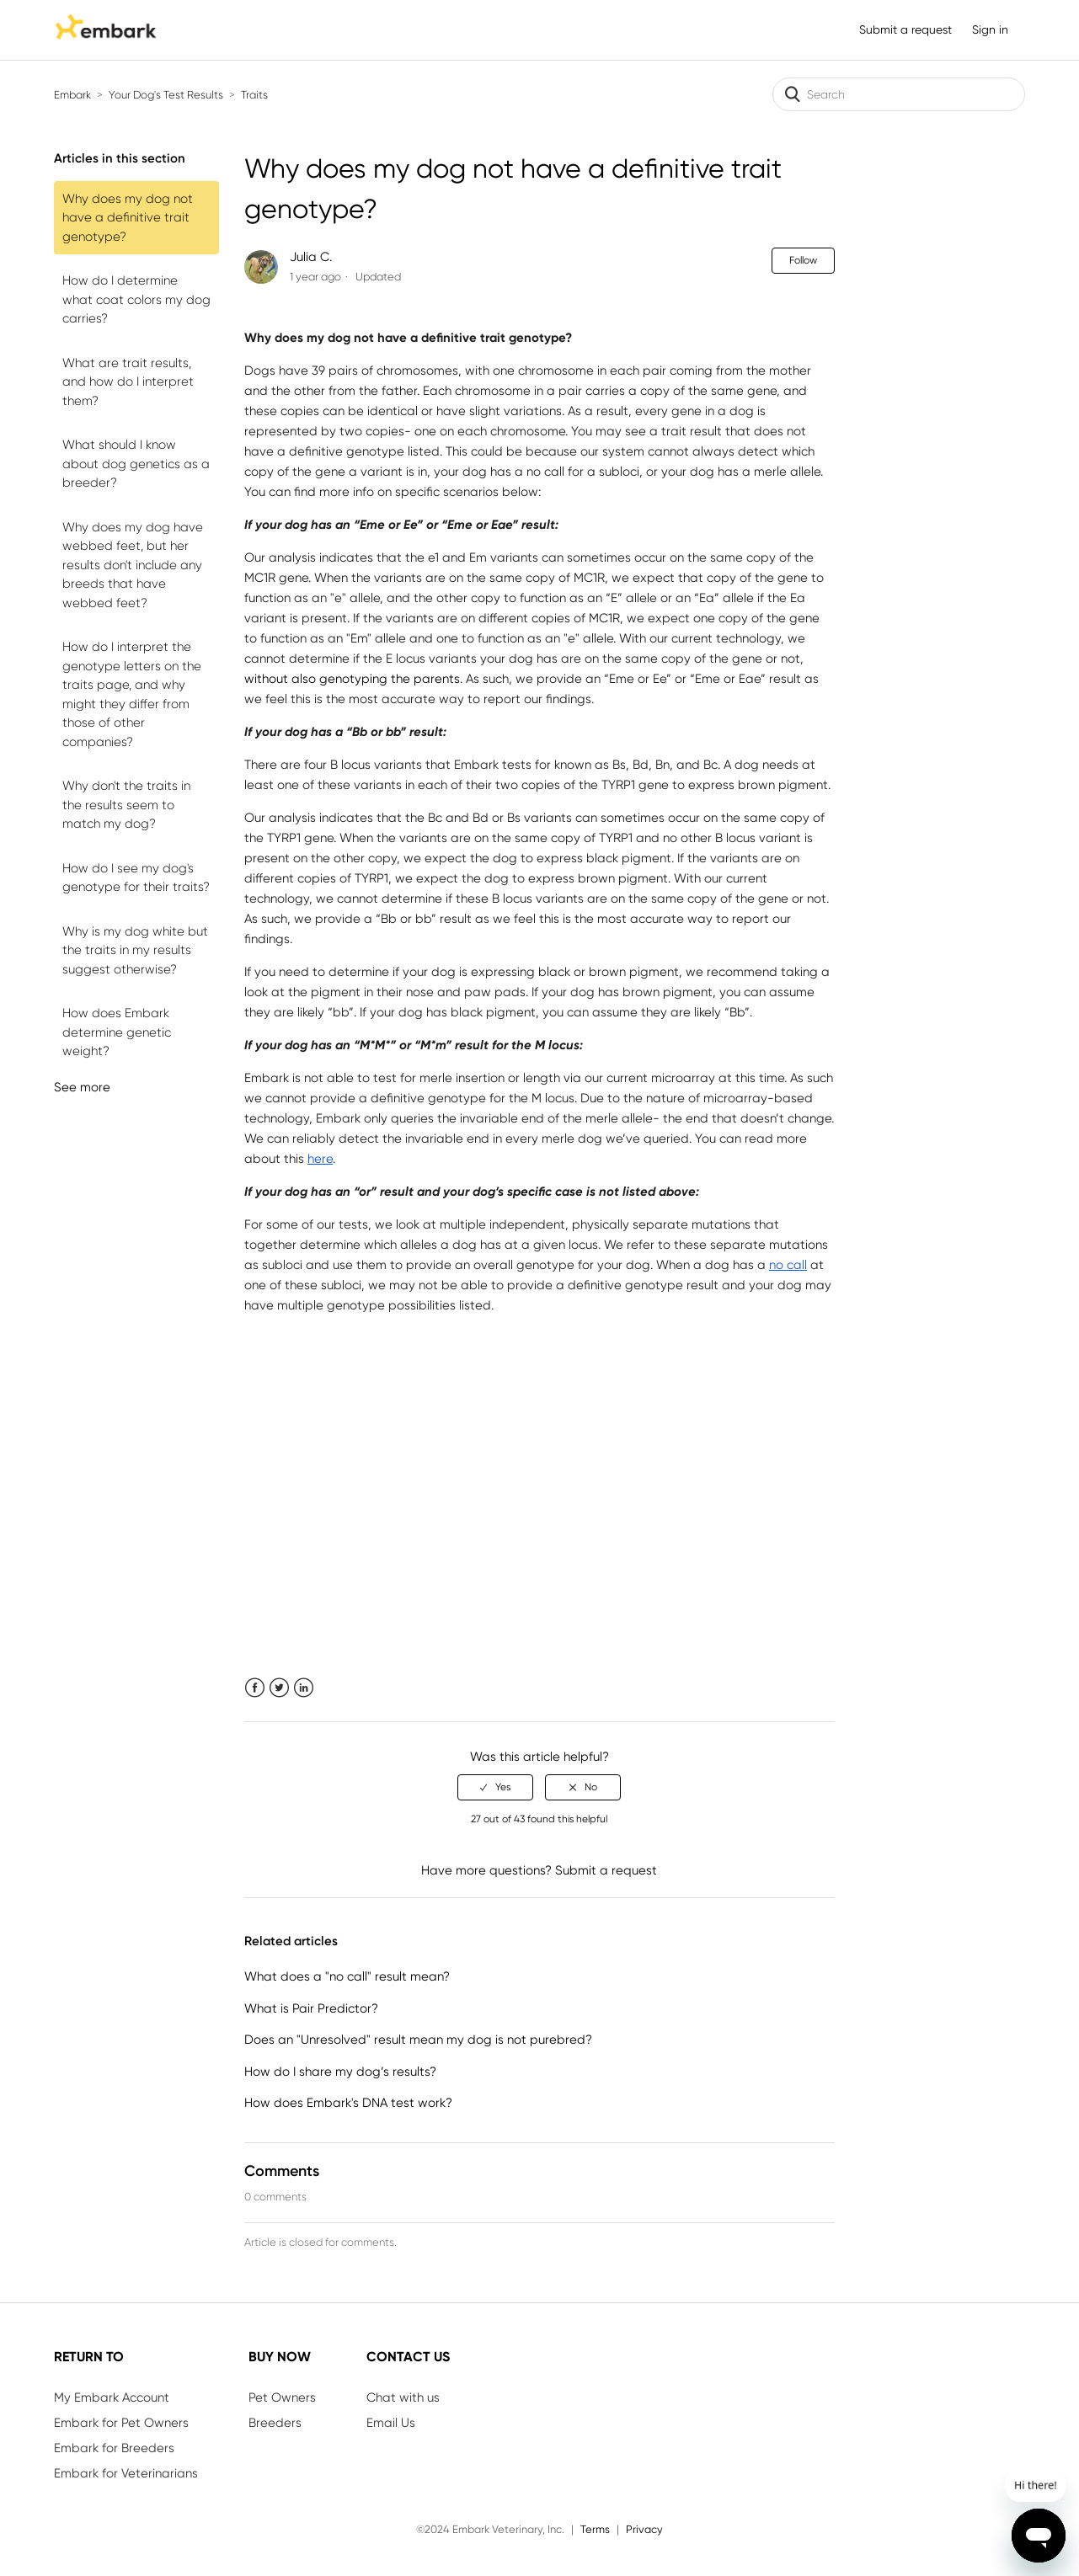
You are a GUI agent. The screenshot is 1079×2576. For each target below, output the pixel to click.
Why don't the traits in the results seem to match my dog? (126, 804)
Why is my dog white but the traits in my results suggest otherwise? (135, 950)
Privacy (644, 2529)
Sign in (990, 29)
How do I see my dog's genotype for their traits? (136, 878)
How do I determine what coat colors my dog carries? (136, 299)
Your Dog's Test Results (166, 94)
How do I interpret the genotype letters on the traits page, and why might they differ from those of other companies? (131, 694)
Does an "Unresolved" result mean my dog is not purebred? (418, 2039)
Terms (595, 2529)
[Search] (898, 94)
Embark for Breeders (114, 2448)
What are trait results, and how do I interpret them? (128, 381)
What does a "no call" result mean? (347, 1976)
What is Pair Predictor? (311, 2008)
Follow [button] (803, 260)
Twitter (279, 1688)
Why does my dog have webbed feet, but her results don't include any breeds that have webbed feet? (132, 565)
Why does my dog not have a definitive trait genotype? (127, 217)
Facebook (254, 1688)
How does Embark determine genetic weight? (116, 1032)
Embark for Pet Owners (121, 2422)
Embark (72, 94)
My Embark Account (111, 2397)
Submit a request (905, 29)
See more (82, 1087)
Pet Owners (282, 2397)
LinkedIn (303, 1688)
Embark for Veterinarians (126, 2473)
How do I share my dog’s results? (340, 2071)
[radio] (495, 1787)
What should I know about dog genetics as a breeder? (136, 463)
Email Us (390, 2422)
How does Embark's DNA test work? (348, 2102)
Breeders (275, 2422)
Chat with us (403, 2397)
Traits (254, 94)
